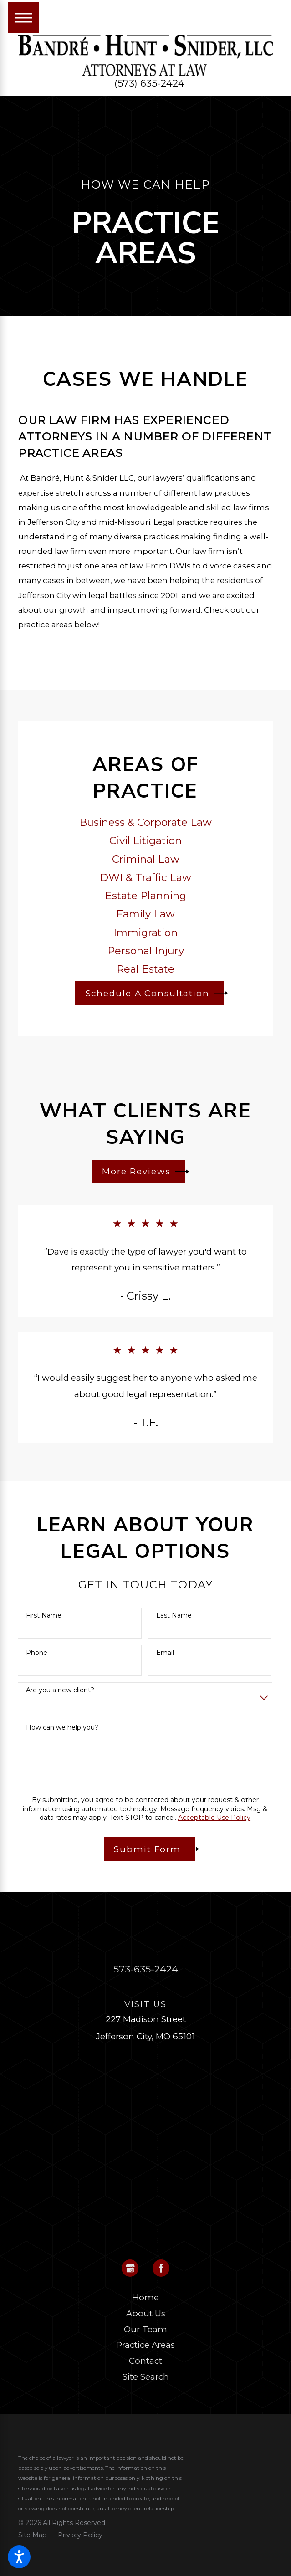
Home (145, 2297)
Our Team (145, 2329)
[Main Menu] (23, 17)
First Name (43, 1615)
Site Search (146, 2376)
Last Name (174, 1615)
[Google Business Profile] (130, 2268)
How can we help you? (62, 1727)
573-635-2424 (145, 1969)
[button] (19, 2556)
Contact (145, 2361)
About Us (145, 2313)
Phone (36, 1653)
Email (165, 1653)
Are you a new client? (60, 1690)
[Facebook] (161, 2268)
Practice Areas (145, 2345)
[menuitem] (145, 2297)
